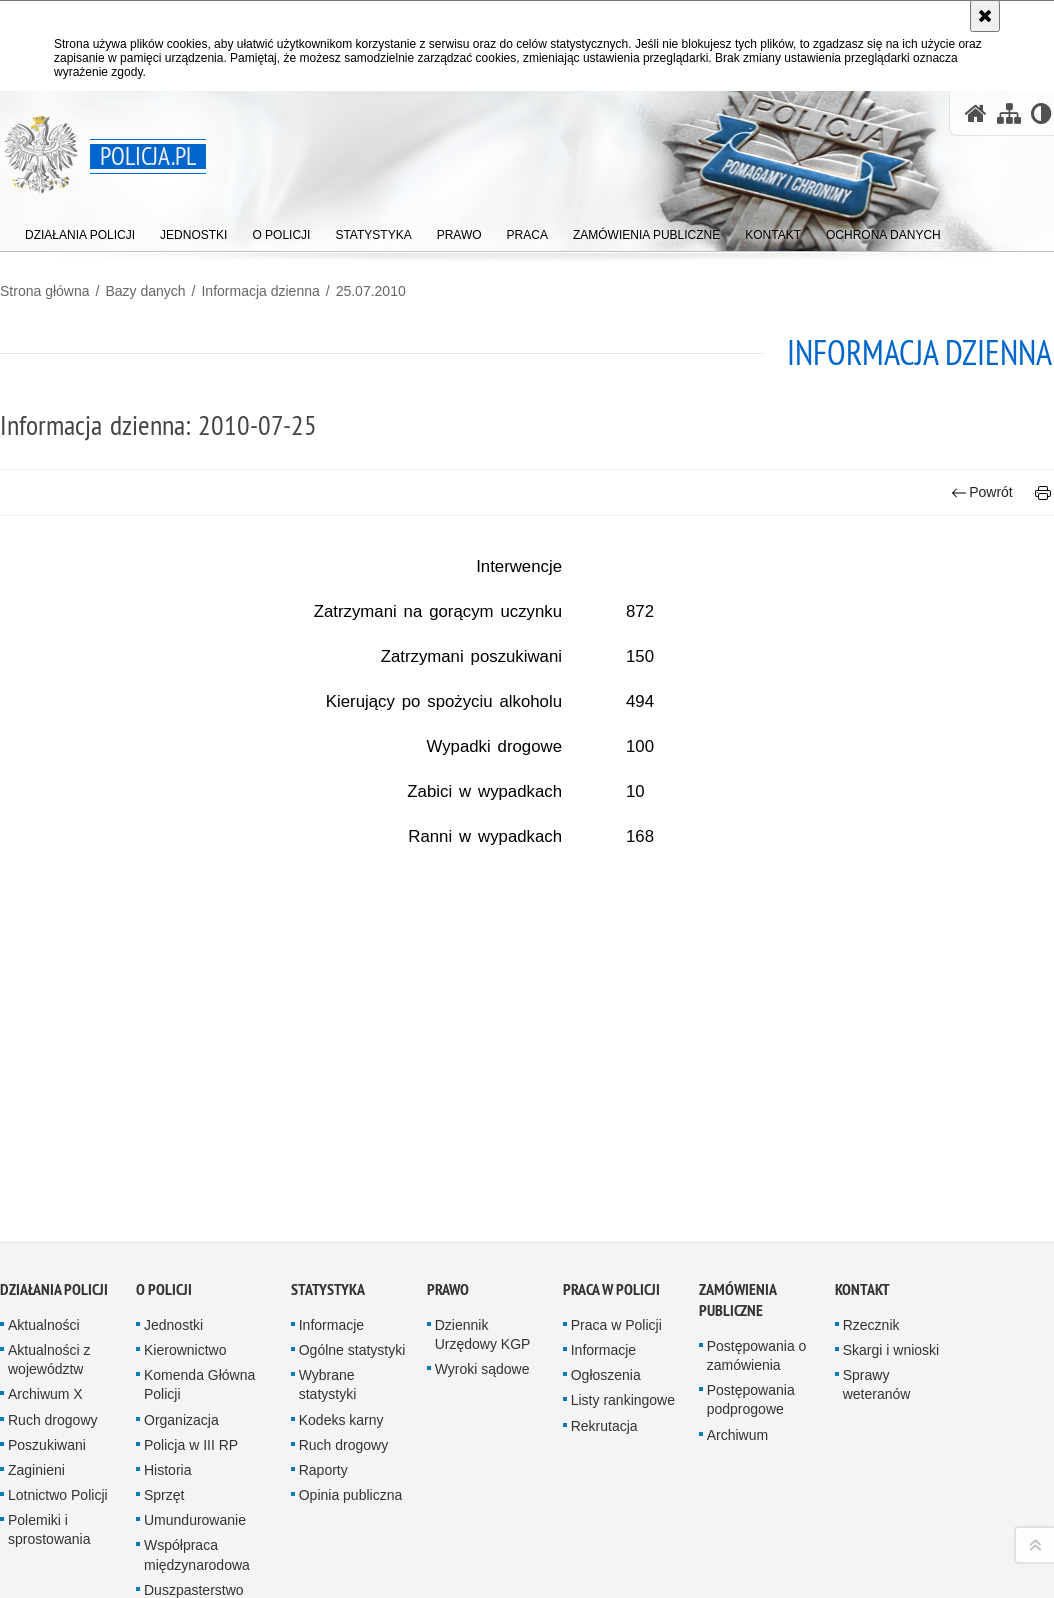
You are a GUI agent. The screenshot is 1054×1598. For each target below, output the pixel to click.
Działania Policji (54, 1222)
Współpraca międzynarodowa (197, 1488)
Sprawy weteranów (877, 1318)
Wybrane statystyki (328, 1318)
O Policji (164, 1222)
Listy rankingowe (623, 1334)
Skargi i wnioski (891, 1283)
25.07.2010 (371, 291)
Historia (167, 1403)
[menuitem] (80, 230)
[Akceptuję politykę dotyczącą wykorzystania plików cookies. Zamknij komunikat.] (985, 16)
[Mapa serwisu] (1009, 113)
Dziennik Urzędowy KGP (483, 1267)
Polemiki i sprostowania (49, 1463)
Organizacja (181, 1353)
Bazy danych (145, 291)
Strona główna (45, 291)
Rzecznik (871, 1258)
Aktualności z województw (49, 1292)
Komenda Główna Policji (199, 1318)
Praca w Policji (611, 1222)
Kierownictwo (185, 1283)
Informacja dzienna (260, 291)
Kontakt (862, 1222)
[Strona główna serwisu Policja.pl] (976, 113)
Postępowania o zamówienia (757, 1288)
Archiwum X (45, 1328)
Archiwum (737, 1368)
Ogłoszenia (606, 1309)
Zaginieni (36, 1403)
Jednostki (173, 1258)
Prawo (448, 1222)
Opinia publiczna (351, 1429)
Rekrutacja (604, 1359)
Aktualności (44, 1258)
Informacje (331, 1258)
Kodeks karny (341, 1353)
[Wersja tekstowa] (1041, 113)
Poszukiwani (47, 1378)
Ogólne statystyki (352, 1283)
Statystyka (328, 1222)
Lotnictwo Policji (58, 1429)
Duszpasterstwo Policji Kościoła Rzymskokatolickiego (209, 1542)
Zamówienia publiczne (737, 1233)
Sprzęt (164, 1429)
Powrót (982, 492)
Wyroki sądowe (482, 1303)
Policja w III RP (191, 1378)
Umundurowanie (195, 1454)
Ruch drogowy (53, 1353)
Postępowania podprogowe (751, 1333)
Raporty (323, 1403)
